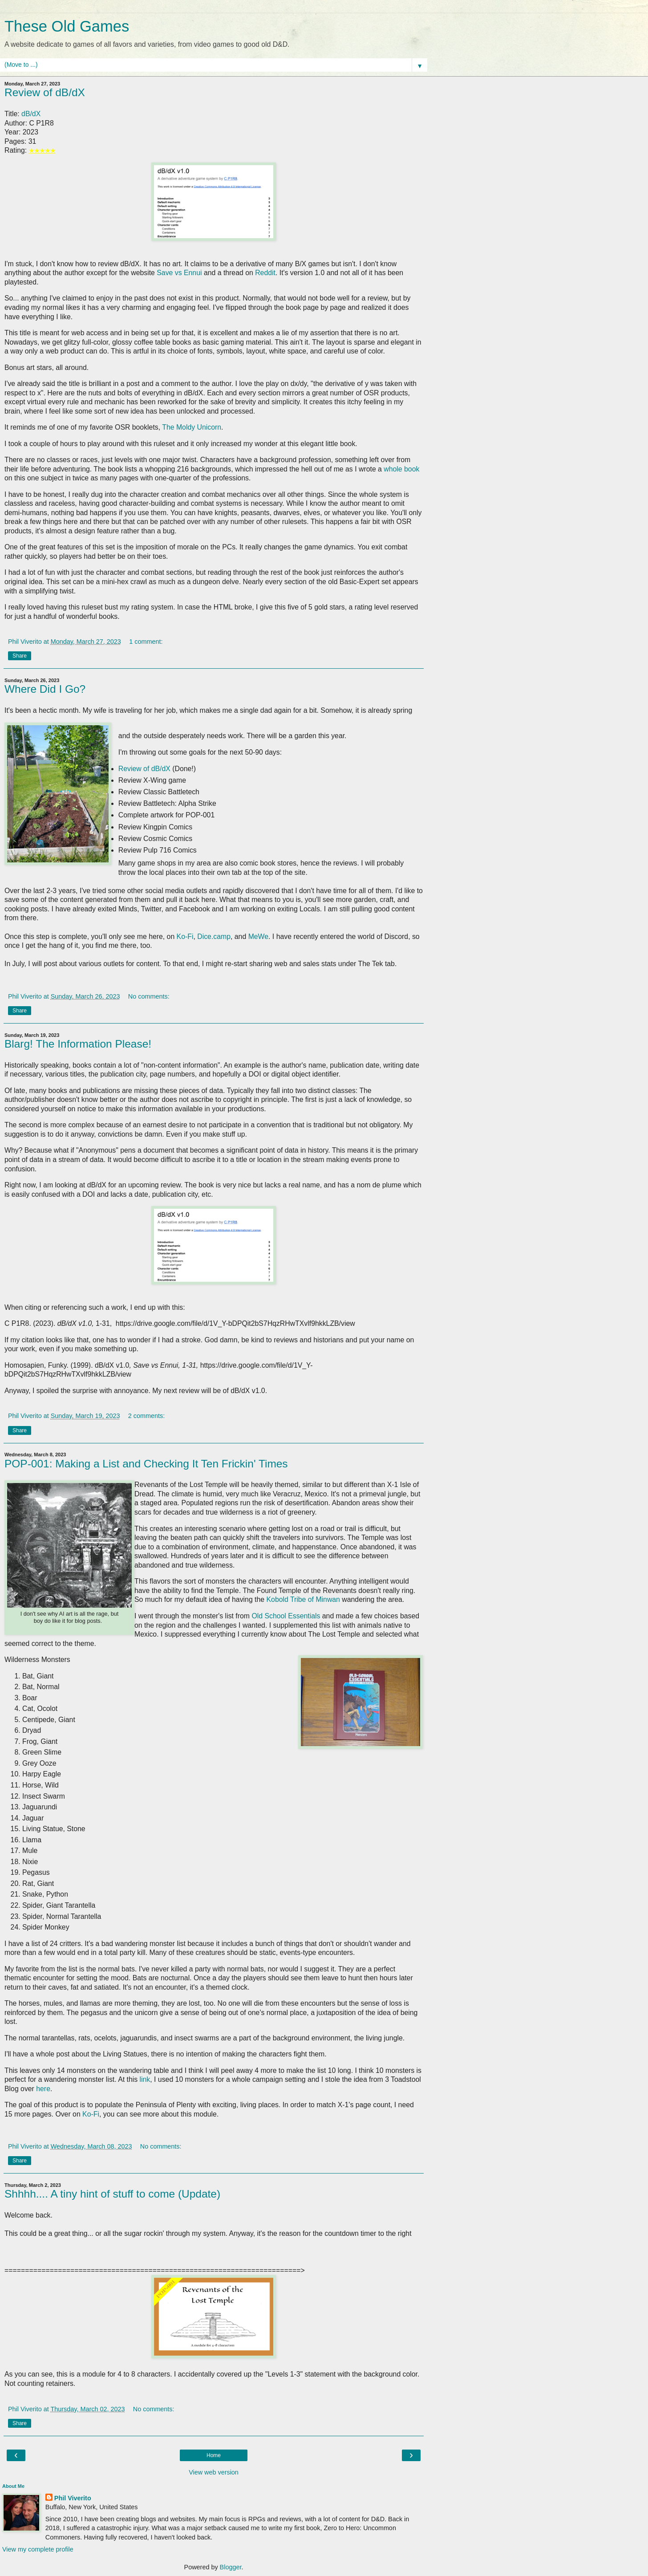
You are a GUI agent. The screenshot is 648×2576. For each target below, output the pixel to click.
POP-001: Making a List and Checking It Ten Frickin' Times (146, 1464)
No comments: (149, 996)
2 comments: (146, 1415)
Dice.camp (214, 936)
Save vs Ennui (179, 272)
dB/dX (30, 114)
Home (214, 2455)
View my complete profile (37, 2549)
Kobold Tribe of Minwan (303, 1599)
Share (19, 656)
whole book (401, 469)
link (145, 2079)
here (43, 2088)
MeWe (258, 936)
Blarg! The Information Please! (77, 1044)
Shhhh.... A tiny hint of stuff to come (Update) (112, 2194)
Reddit (265, 272)
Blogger (231, 2567)
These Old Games (66, 26)
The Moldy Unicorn (191, 427)
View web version (214, 2472)
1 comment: (145, 641)
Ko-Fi (185, 936)
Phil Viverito (72, 2498)
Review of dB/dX (44, 92)
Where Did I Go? (44, 689)
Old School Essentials (285, 1616)
